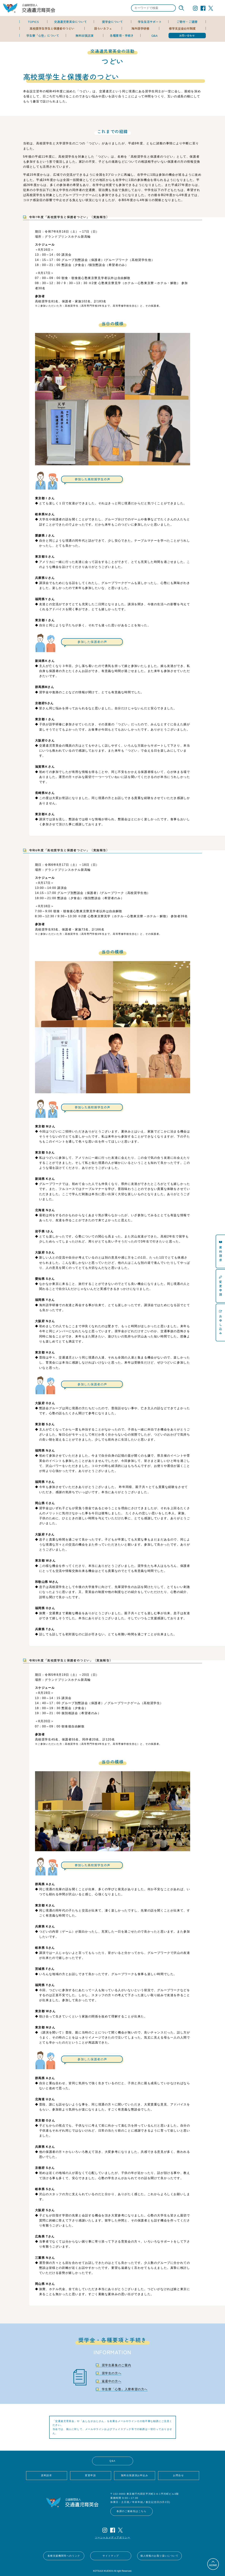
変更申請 (90, 2475)
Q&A (154, 35)
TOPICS (33, 21)
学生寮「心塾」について (42, 35)
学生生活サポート (150, 21)
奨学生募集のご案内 (116, 2365)
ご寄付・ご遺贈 (187, 21)
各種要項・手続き (122, 35)
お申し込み (220, 1324)
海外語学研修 (140, 28)
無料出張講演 (84, 35)
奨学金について (112, 21)
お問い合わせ (187, 35)
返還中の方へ (112, 2381)
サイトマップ (111, 2555)
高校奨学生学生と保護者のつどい (52, 28)
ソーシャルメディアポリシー (112, 2537)
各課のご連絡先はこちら (132, 2511)
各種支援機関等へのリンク (64, 2555)
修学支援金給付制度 (182, 28)
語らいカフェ (103, 28)
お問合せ (178, 2475)
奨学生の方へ (112, 2373)
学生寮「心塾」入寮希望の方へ (125, 2389)
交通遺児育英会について (70, 21)
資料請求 (46, 2475)
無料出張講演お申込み (134, 2475)
